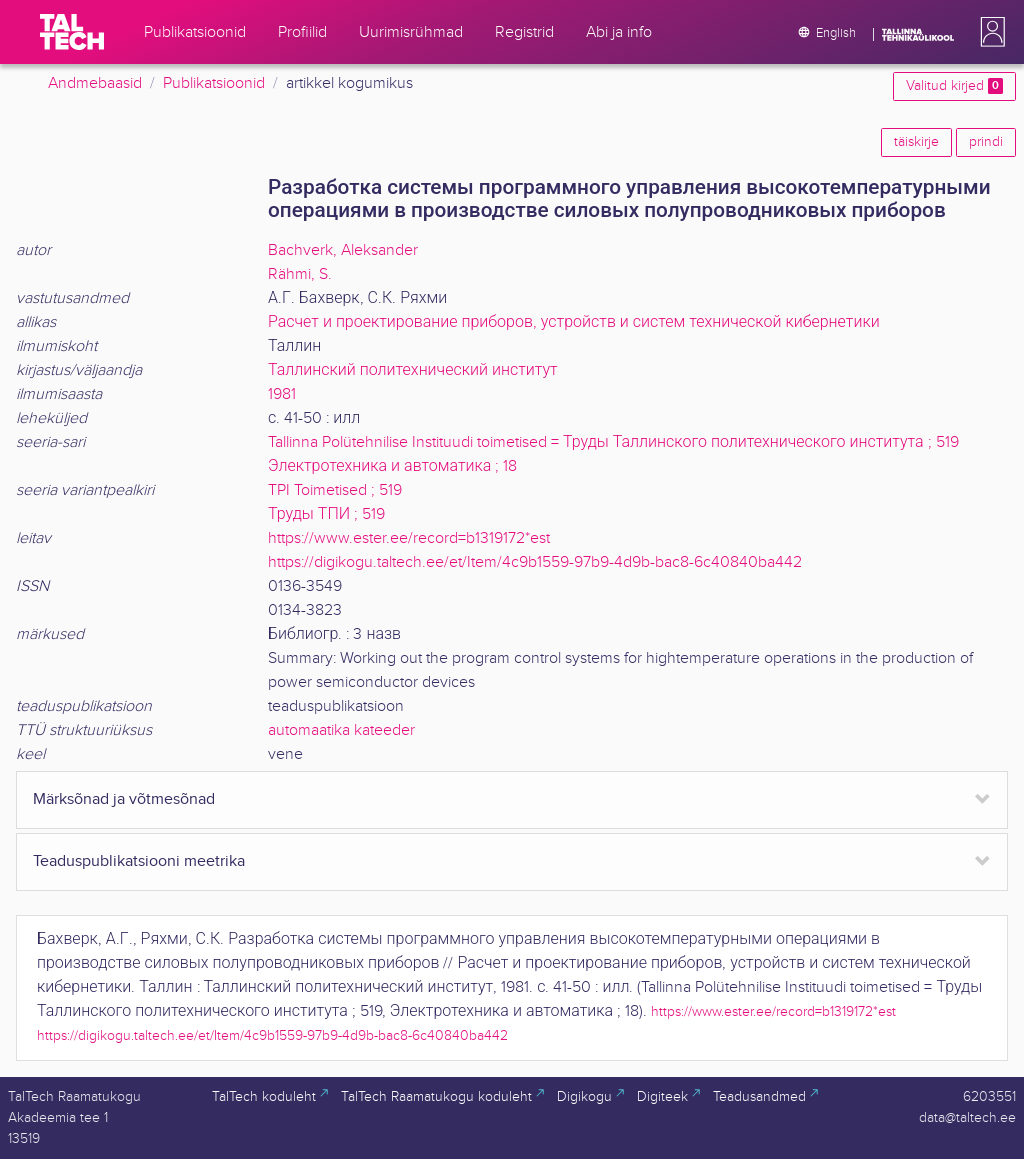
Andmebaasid (95, 83)
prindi (986, 142)
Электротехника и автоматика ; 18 (392, 466)
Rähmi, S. (300, 274)
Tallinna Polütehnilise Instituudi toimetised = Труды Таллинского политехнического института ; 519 (613, 442)
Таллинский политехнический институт (413, 370)
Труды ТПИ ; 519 (326, 514)
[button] (989, 32)
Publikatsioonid (214, 83)
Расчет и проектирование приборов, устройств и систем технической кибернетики (574, 322)
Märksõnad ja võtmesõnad (124, 799)
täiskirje (916, 142)
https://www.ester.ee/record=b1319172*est (409, 538)
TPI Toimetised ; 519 (335, 490)
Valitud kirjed (954, 86)
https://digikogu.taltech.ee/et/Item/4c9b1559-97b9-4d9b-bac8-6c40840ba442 (535, 562)
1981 (282, 394)
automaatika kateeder (341, 730)
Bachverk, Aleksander (343, 250)
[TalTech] (72, 32)
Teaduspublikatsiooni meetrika (139, 861)
